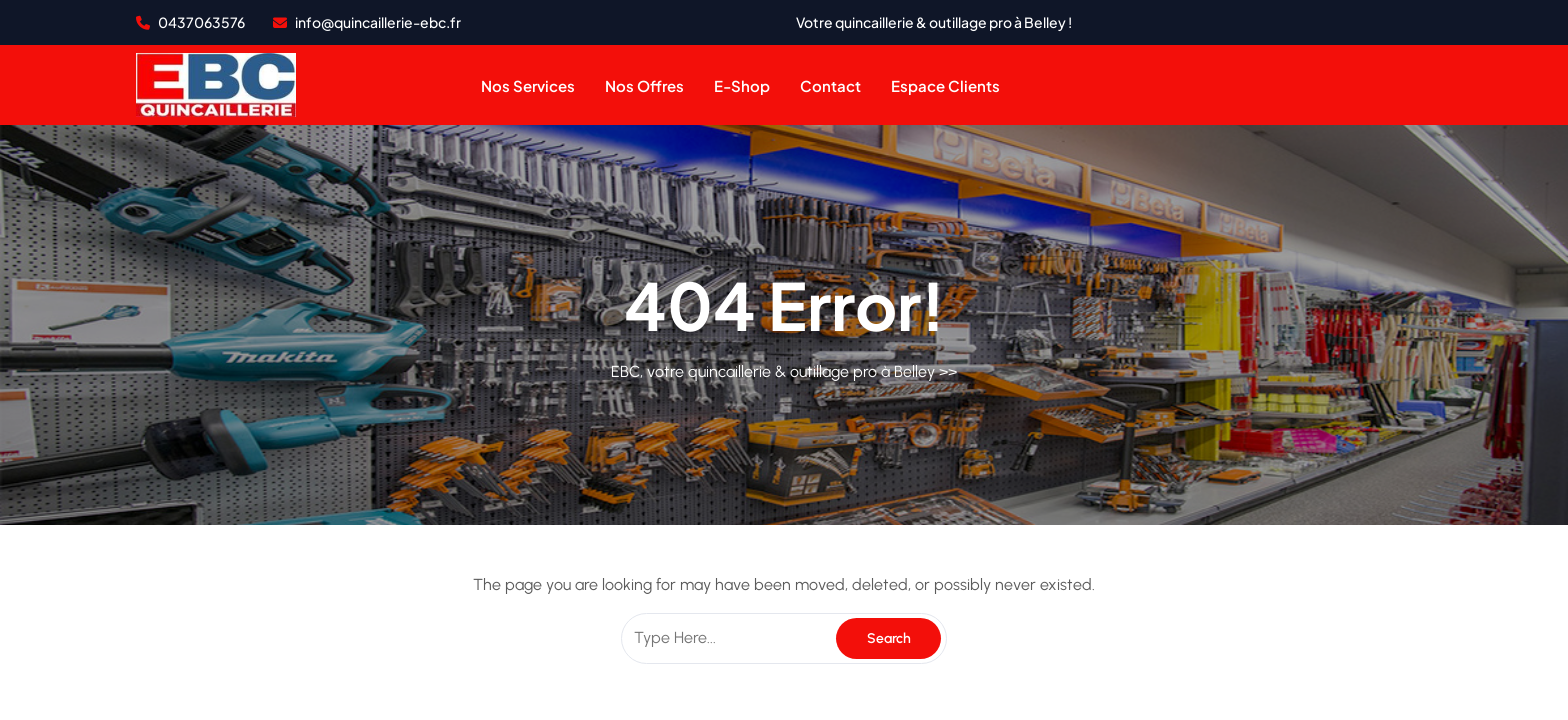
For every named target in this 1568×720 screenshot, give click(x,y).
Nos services (528, 85)
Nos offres (644, 85)
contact (830, 85)
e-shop (742, 85)
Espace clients (945, 85)
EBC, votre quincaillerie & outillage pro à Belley (773, 371)
